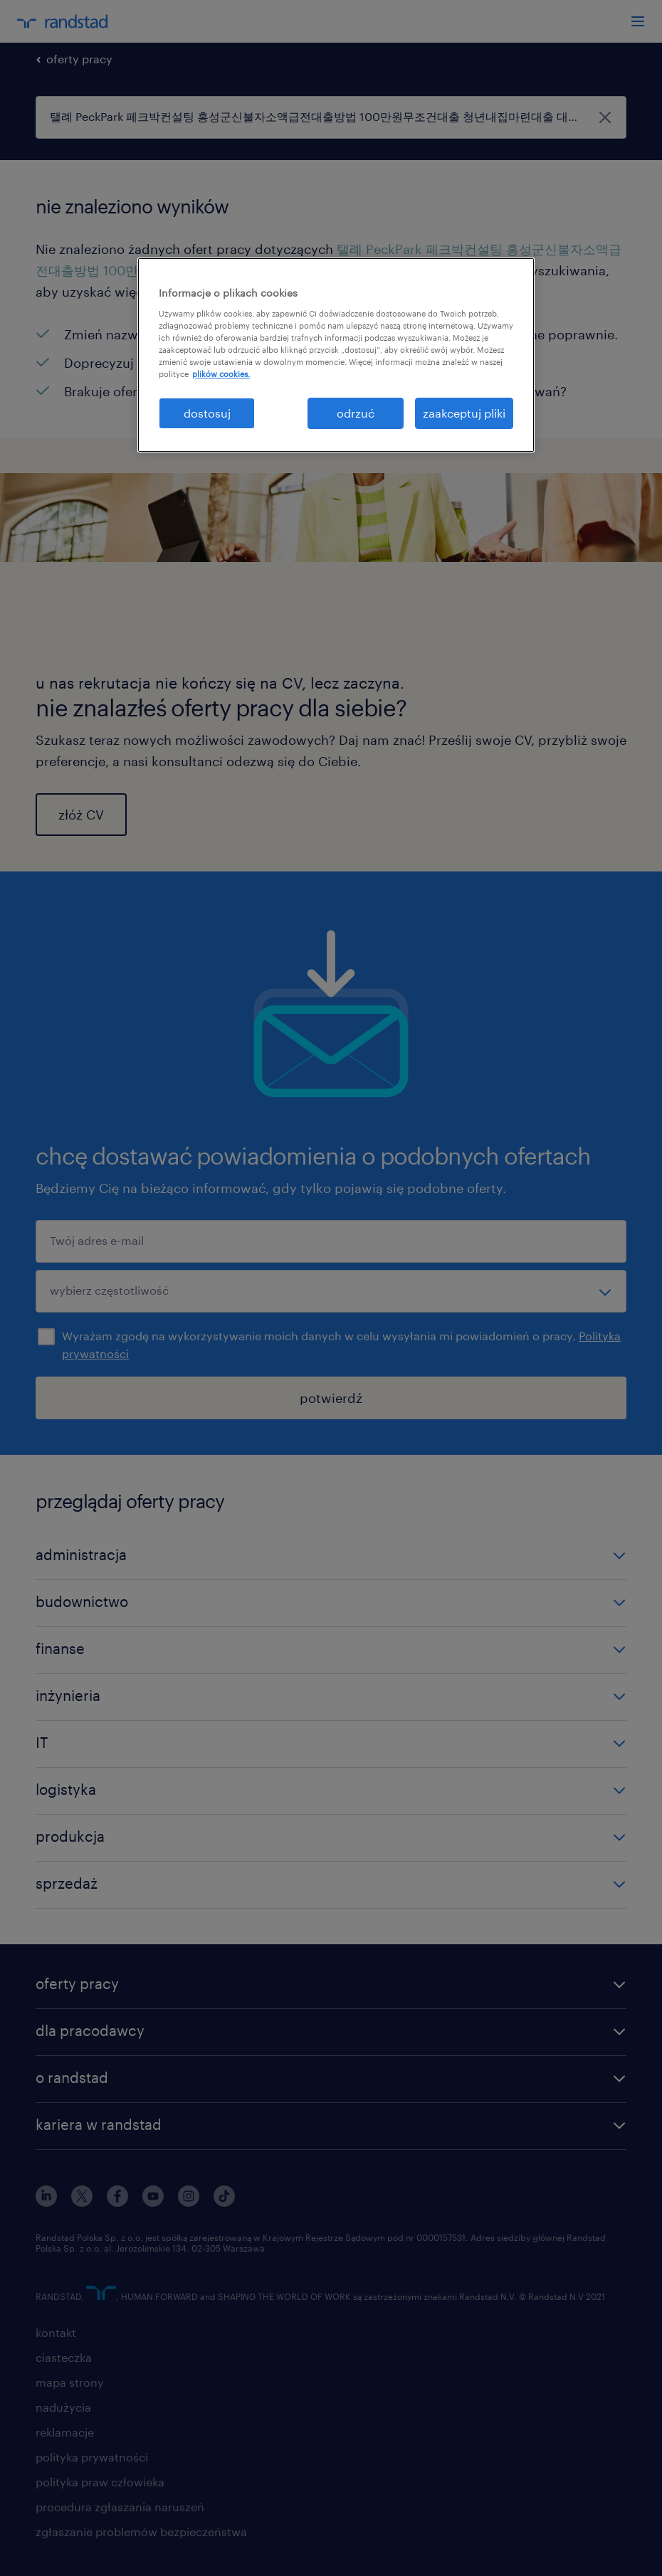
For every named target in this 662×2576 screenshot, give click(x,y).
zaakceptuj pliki (464, 413)
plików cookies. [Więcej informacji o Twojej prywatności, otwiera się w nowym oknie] (221, 373)
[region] (336, 355)
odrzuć (355, 413)
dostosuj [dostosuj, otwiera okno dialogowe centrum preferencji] (207, 413)
